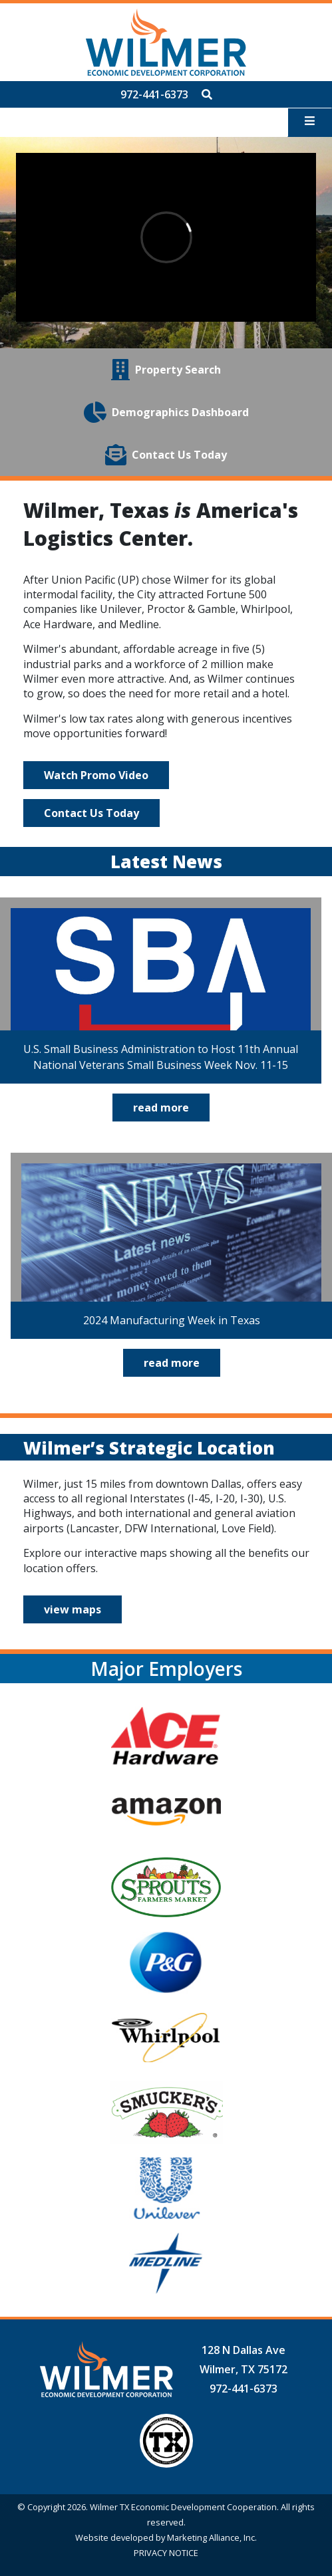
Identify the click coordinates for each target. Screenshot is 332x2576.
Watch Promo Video (96, 775)
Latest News (166, 862)
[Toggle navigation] (309, 122)
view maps (72, 1609)
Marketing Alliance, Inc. (212, 2537)
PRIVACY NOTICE (166, 2553)
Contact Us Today (91, 813)
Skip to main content (0, 11)
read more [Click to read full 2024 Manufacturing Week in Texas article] (172, 1362)
